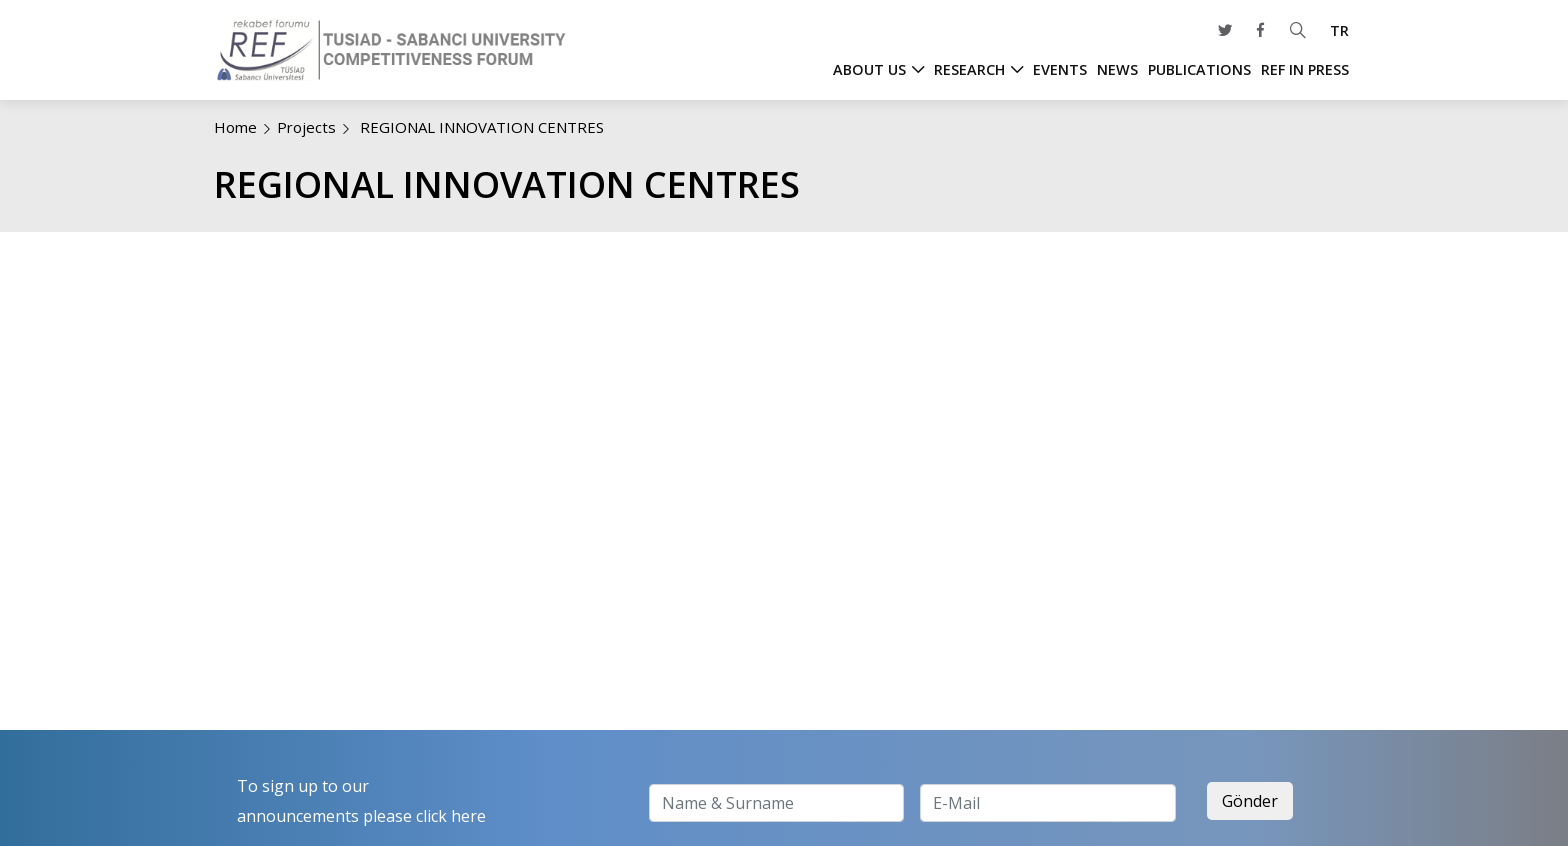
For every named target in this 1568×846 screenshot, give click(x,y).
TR (1339, 30)
